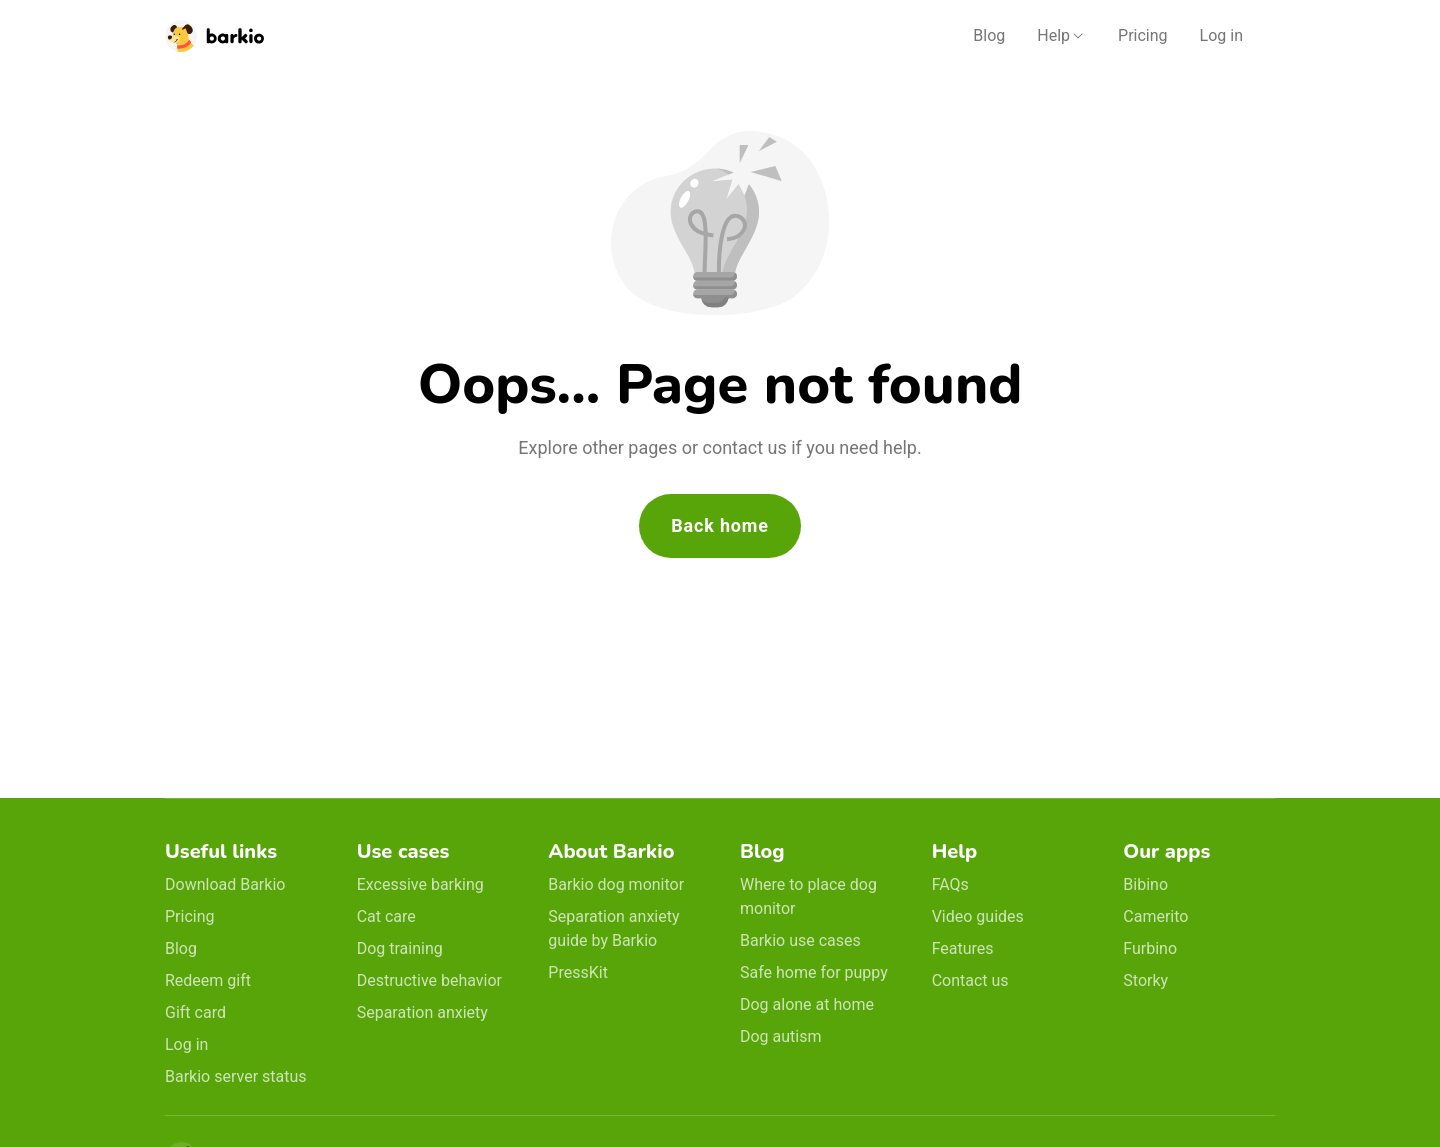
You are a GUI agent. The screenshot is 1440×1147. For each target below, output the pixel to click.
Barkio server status (236, 1076)
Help (1053, 35)
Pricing (1143, 35)
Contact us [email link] (970, 980)
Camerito (1155, 916)
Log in (1221, 35)
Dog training (400, 948)
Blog (989, 35)
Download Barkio (225, 884)
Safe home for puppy (814, 972)
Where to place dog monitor (808, 896)
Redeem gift (208, 980)
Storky (1145, 980)
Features (963, 948)
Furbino (1150, 948)
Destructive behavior (429, 980)
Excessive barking (420, 884)
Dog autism (781, 1036)
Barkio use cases (800, 940)
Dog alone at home (807, 1004)
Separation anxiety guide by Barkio (613, 928)
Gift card (195, 1012)
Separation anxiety (422, 1012)
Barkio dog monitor (616, 884)
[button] (1061, 36)
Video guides (978, 916)
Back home (719, 525)
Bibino (1145, 884)
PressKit (578, 972)
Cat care (386, 916)
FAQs (950, 884)
